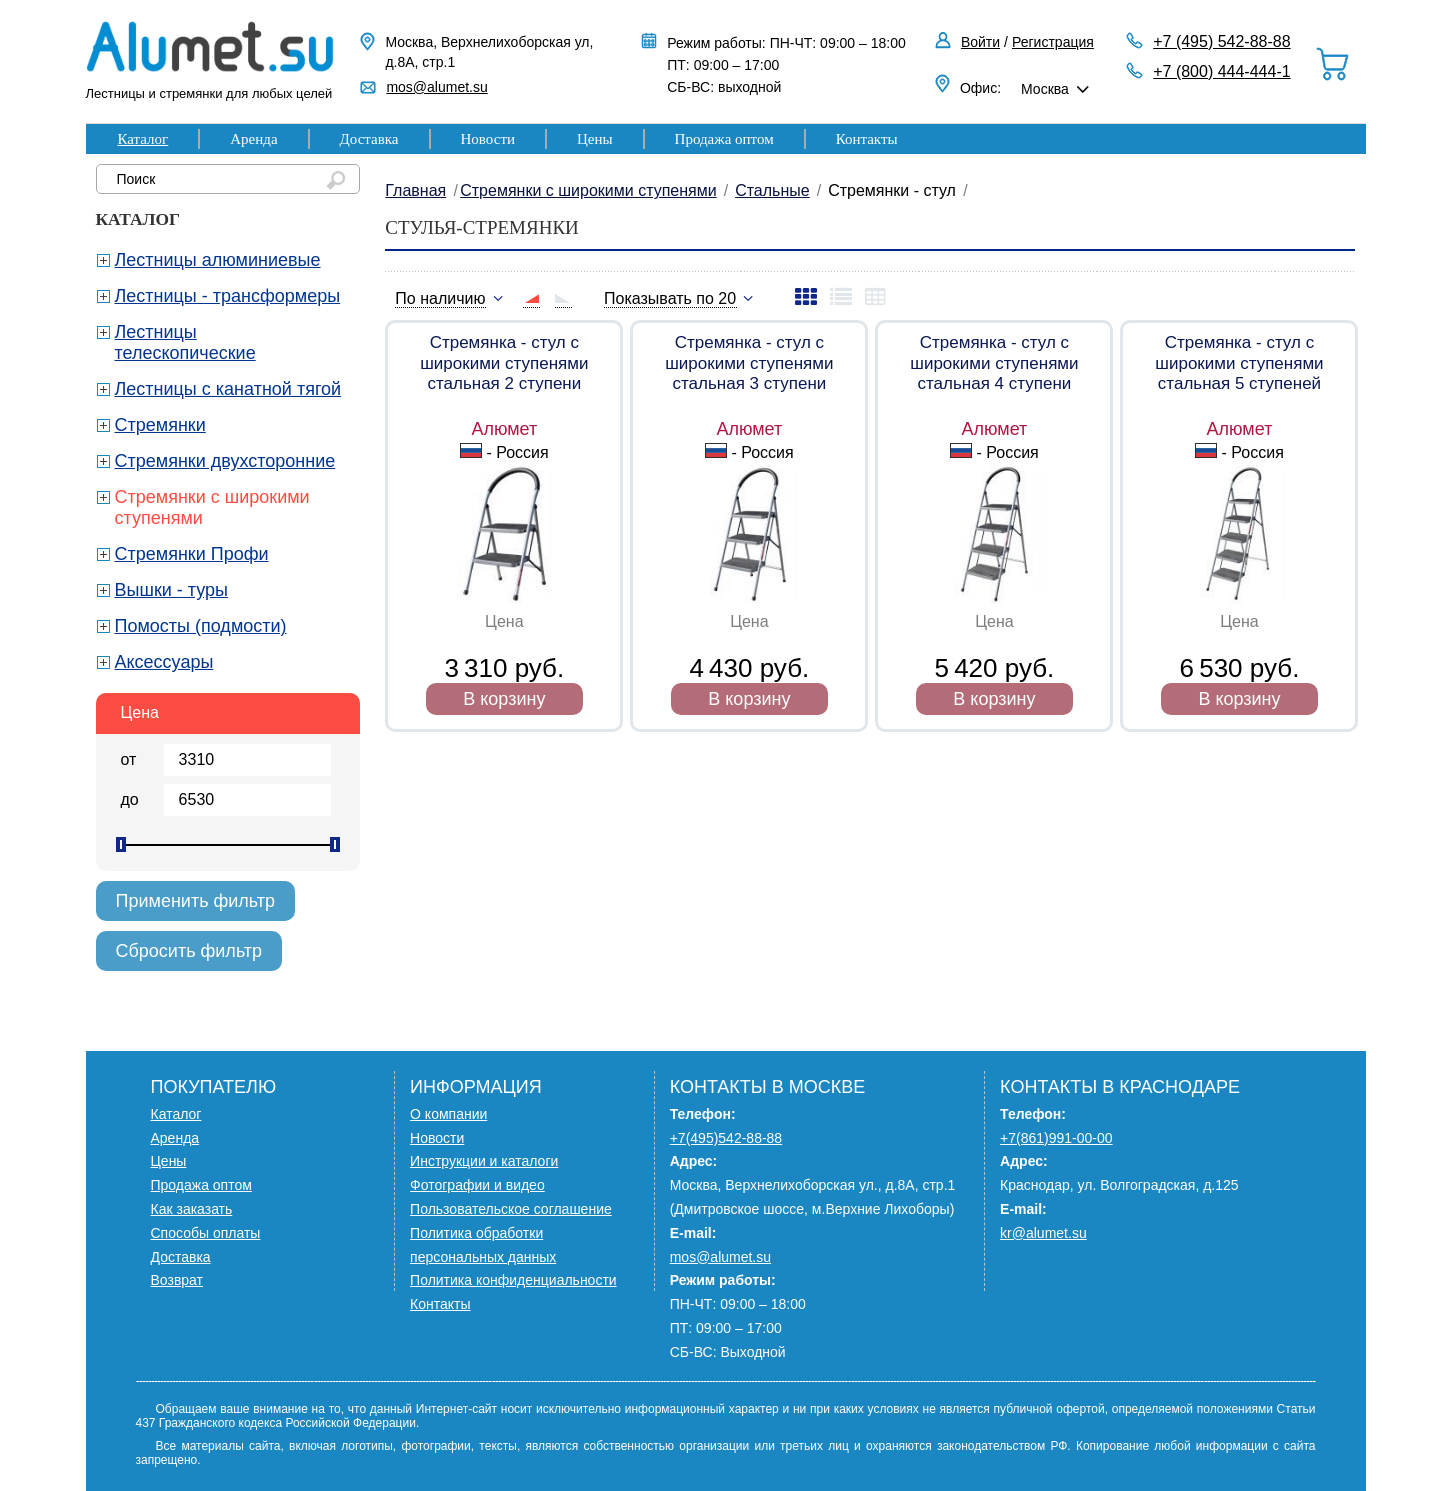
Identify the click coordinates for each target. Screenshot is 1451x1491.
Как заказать (192, 1209)
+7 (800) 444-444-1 (1221, 71)
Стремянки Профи (192, 554)
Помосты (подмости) (201, 626)
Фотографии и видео (477, 1185)
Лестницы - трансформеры (228, 296)
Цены (595, 139)
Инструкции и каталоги (484, 1161)
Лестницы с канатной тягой (228, 389)
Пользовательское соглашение (511, 1209)
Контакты (867, 139)
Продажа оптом (724, 139)
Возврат (177, 1280)
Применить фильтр (196, 901)
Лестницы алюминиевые (218, 260)
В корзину (504, 699)
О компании (448, 1114)
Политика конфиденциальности (513, 1280)
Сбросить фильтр (189, 951)
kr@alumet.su (1043, 1233)
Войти (980, 42)
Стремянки (160, 425)
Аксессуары (164, 662)
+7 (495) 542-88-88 (1221, 41)
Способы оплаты (206, 1233)
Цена (140, 712)
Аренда (253, 139)
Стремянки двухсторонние (225, 461)
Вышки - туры (172, 590)
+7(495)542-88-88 (726, 1138)
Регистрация (1053, 42)
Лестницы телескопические (185, 342)
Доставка (369, 139)
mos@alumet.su (436, 87)
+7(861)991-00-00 (1056, 1138)
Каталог (143, 139)
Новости (488, 139)
